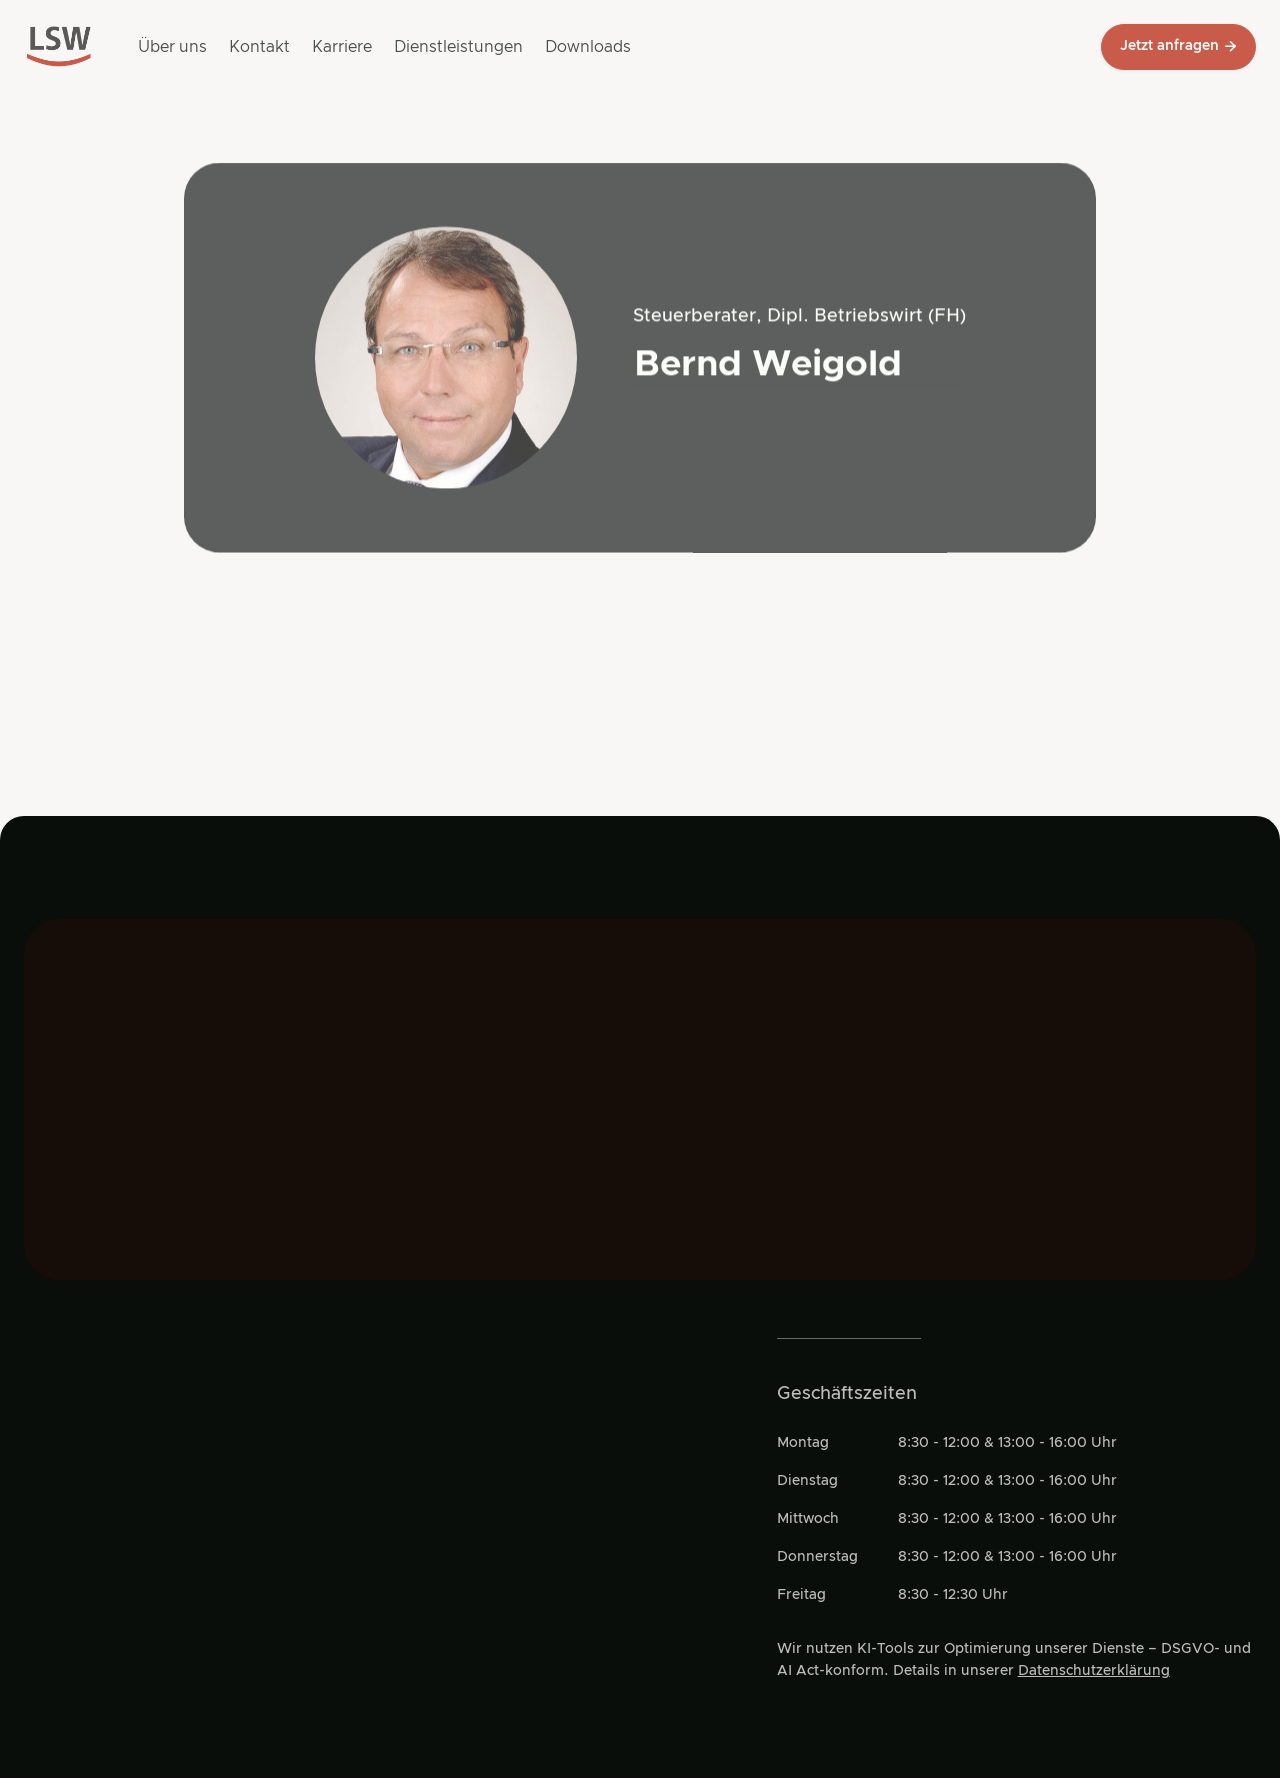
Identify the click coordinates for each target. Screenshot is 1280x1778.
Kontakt (259, 47)
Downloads (588, 47)
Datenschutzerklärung (1094, 1671)
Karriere (342, 47)
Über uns (172, 47)
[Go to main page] (59, 47)
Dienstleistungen (458, 47)
